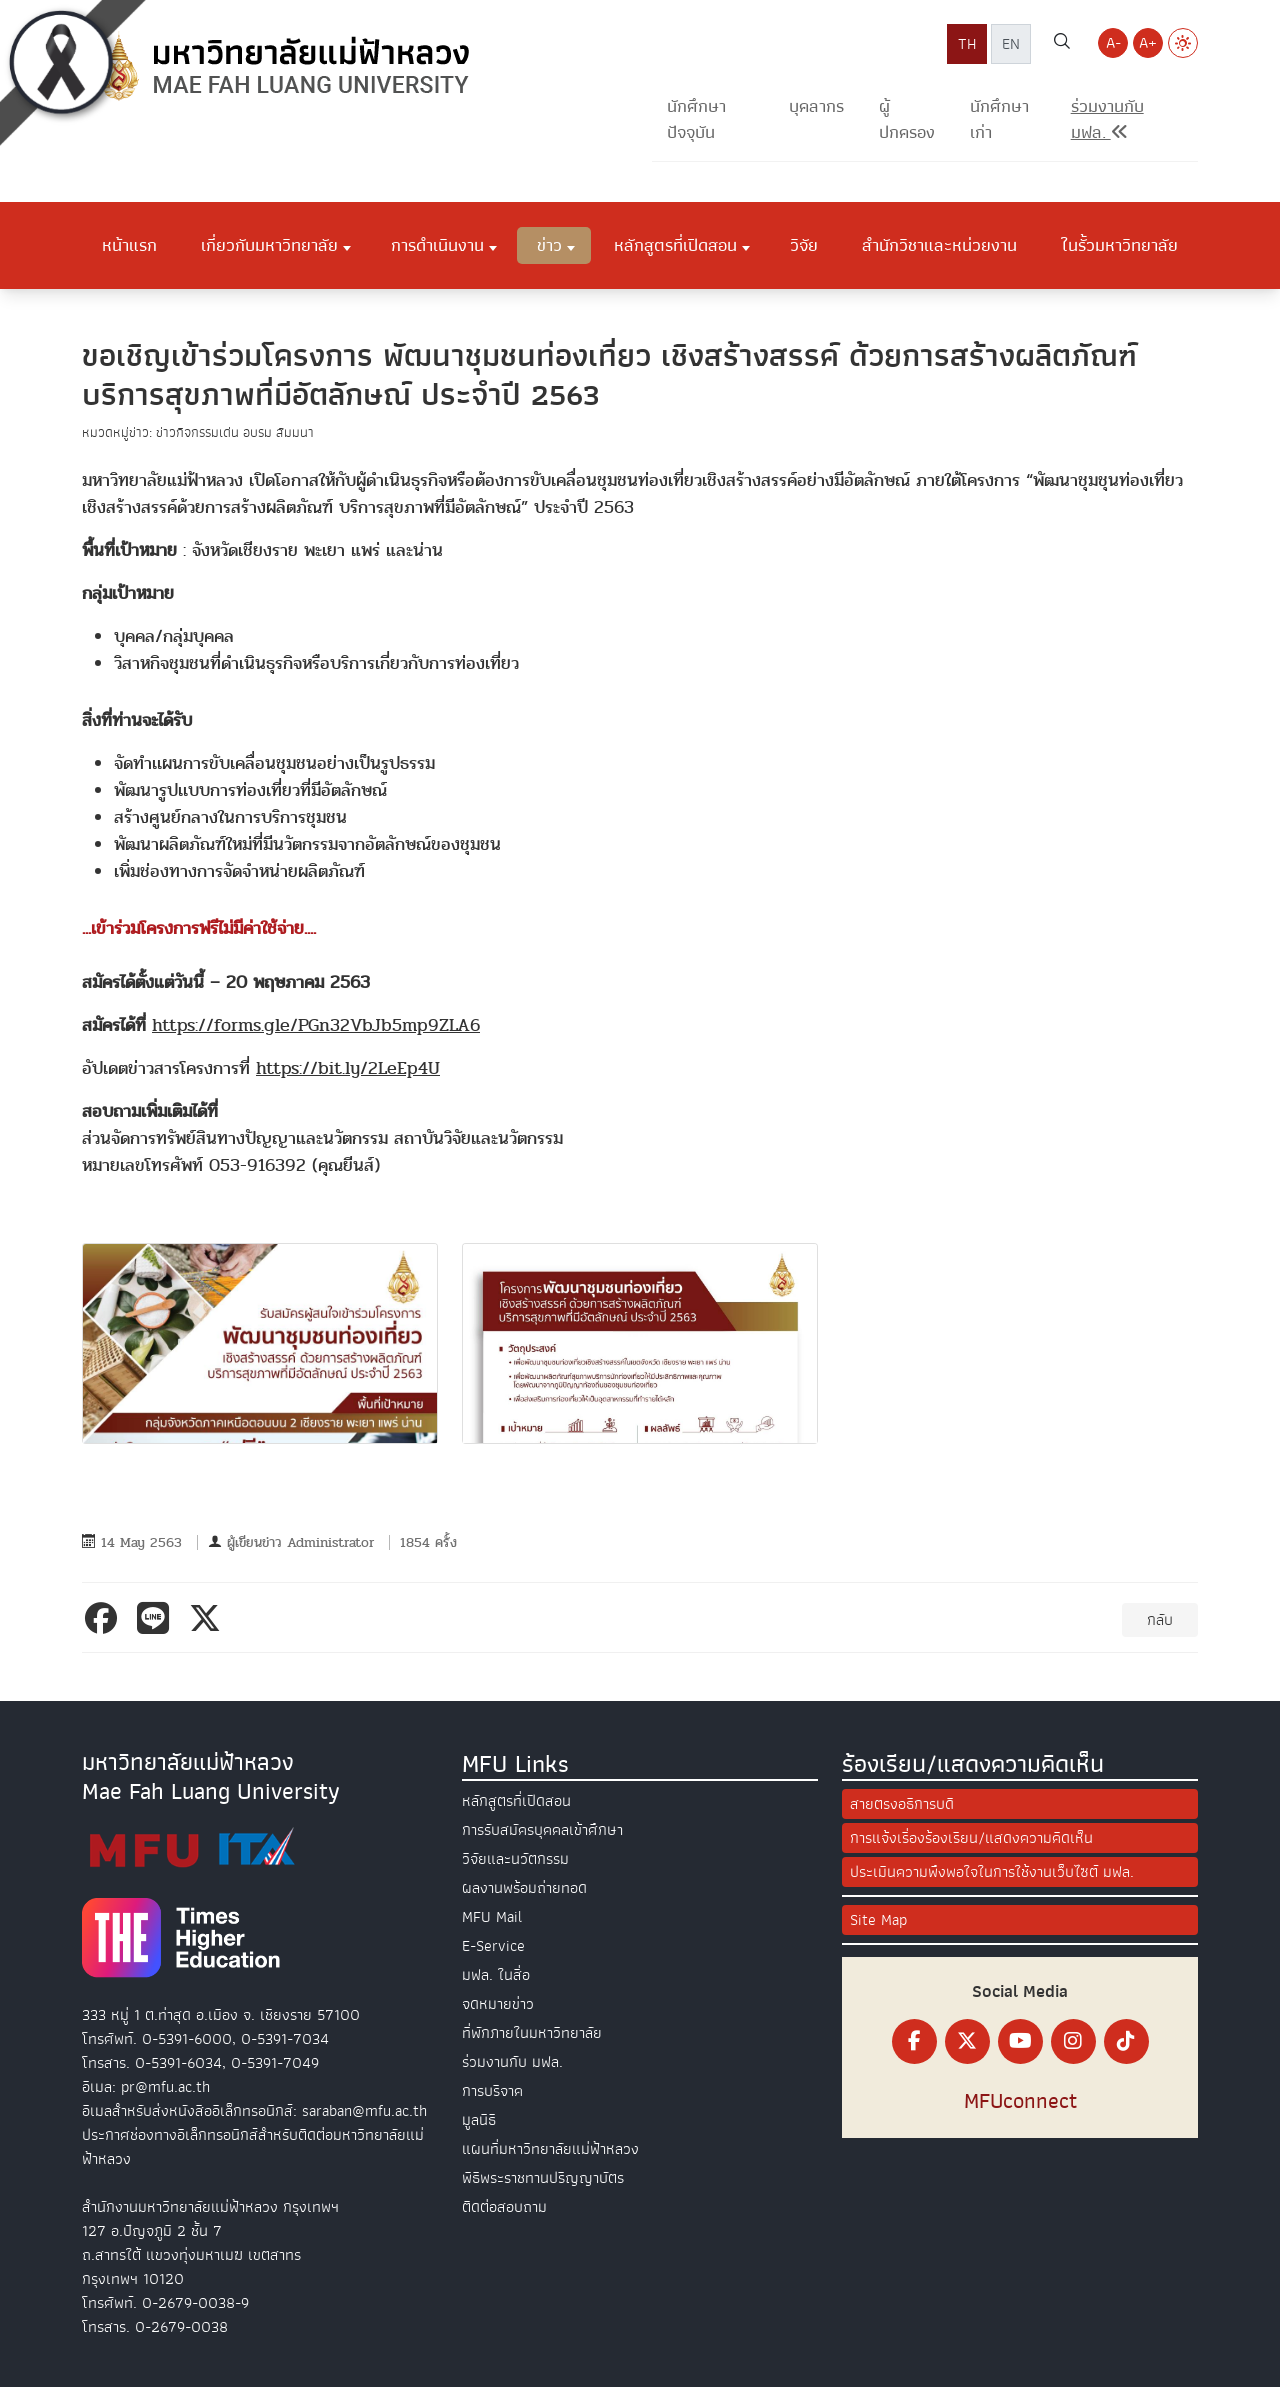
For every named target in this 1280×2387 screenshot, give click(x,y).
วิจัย (804, 245)
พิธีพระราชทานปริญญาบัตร (543, 2178)
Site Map (878, 1920)
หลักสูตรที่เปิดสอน (675, 245)
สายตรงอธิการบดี (902, 1804)
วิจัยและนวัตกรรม (515, 1859)
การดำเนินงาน (437, 245)
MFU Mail (492, 1917)
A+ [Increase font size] (1148, 43)
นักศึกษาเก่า (999, 119)
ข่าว (549, 245)
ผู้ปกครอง (907, 119)
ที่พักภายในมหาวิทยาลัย (532, 2033)
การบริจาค (492, 2091)
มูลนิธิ (479, 2120)
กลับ (1160, 1620)
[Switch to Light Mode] (1183, 43)
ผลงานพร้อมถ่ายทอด (524, 1888)
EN (1011, 44)
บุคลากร (816, 106)
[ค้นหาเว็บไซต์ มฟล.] (1062, 44)
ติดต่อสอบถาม (504, 2207)
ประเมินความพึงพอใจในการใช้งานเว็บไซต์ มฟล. (992, 1872)
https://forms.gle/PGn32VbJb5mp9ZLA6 (316, 1025)
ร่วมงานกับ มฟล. (512, 2062)
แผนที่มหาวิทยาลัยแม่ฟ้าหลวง (550, 2149)
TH (967, 44)
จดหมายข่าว (498, 2004)
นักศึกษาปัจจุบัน (696, 119)
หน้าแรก (129, 245)
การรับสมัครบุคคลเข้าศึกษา (542, 1830)
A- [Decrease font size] (1113, 43)
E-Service (493, 1946)
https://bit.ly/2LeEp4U (348, 1068)
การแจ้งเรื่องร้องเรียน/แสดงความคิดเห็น (971, 1838)
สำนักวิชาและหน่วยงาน (939, 245)
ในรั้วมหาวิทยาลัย (1119, 245)
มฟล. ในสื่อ (496, 1975)
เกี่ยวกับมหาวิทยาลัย (269, 245)
